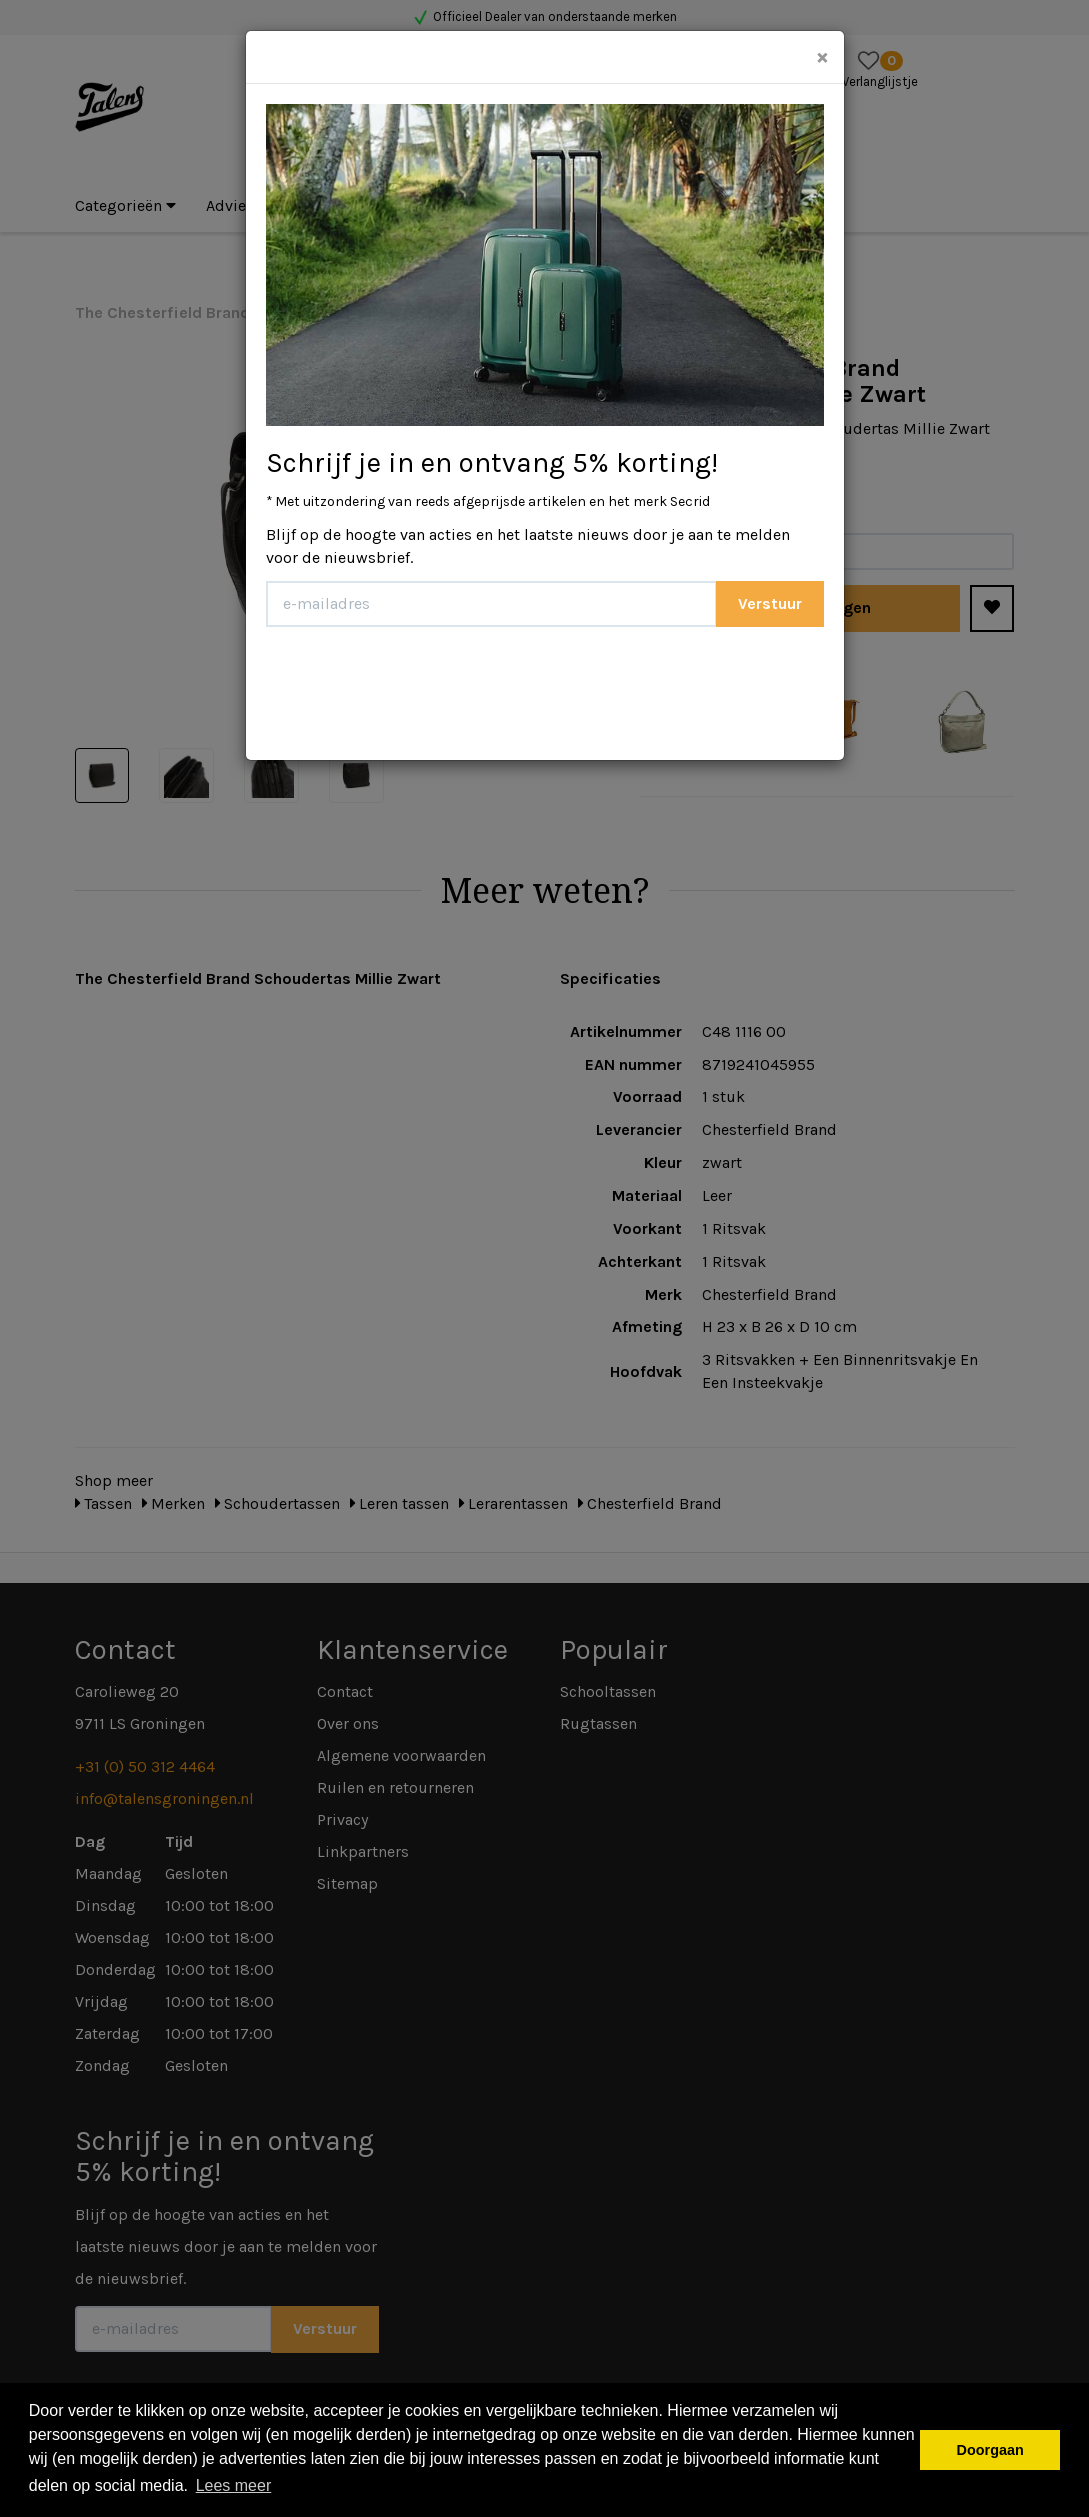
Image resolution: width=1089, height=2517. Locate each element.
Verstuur (770, 603)
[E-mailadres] (491, 604)
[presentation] (418, 686)
